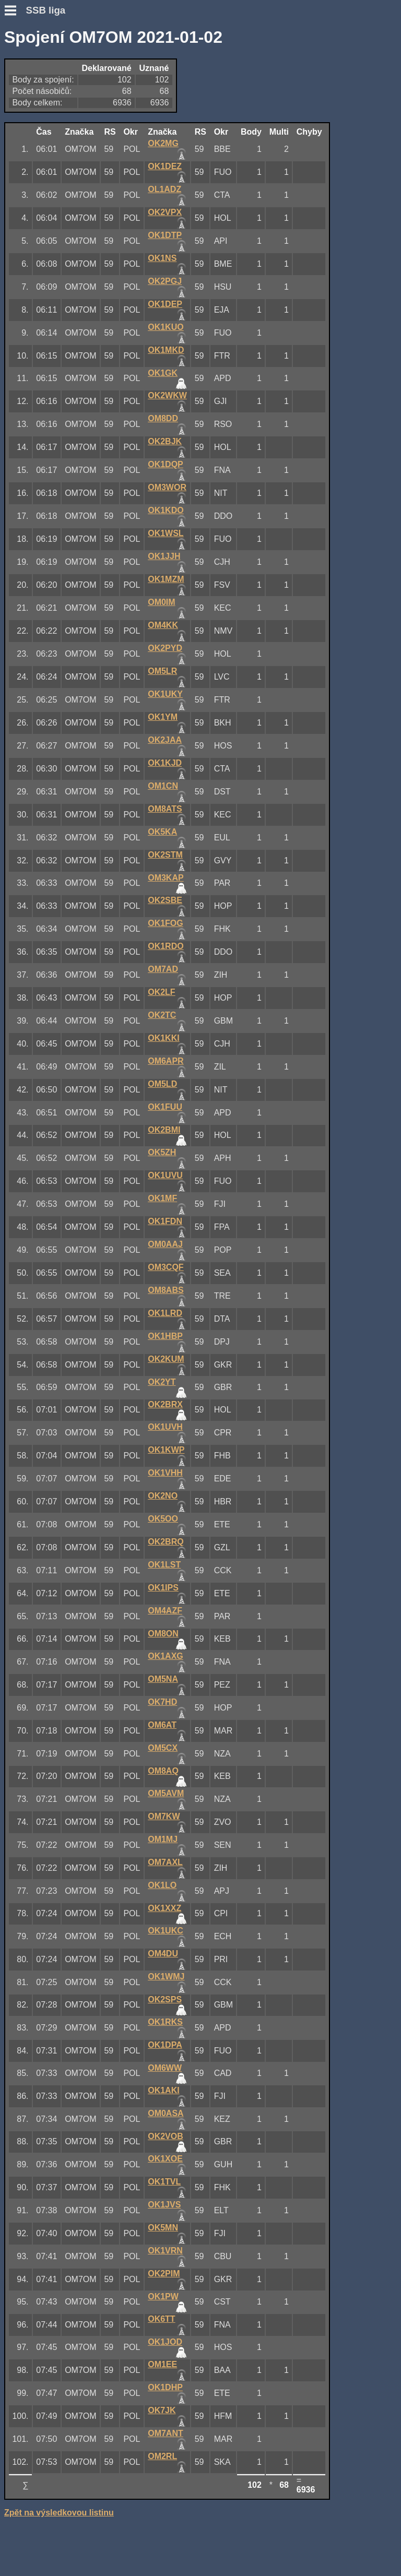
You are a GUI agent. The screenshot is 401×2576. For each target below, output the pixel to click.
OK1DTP (165, 235)
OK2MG (163, 143)
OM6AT (162, 1724)
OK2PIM (164, 2273)
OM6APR (165, 1060)
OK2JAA (165, 739)
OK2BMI (164, 1129)
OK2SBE (165, 900)
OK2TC (162, 1015)
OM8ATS (165, 808)
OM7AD (163, 969)
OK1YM (163, 717)
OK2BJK (165, 441)
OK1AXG (165, 1656)
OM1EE (162, 2364)
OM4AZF (165, 1610)
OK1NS (162, 258)
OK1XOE (165, 2158)
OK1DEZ (165, 166)
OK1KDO (165, 510)
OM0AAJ (165, 1244)
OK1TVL (164, 2181)
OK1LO (162, 1885)
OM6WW (165, 2067)
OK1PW (163, 2296)
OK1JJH (164, 556)
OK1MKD (166, 350)
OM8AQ (163, 1770)
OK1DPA (165, 2044)
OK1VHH (165, 1472)
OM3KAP (165, 877)
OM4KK (163, 625)
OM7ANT (165, 2433)
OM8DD (163, 418)
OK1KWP (166, 1449)
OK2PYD (165, 648)
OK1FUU (165, 1106)
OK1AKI (163, 2090)
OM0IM (161, 602)
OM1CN (163, 785)
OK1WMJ (166, 1976)
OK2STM (165, 854)
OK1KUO (165, 327)
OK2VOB (165, 2136)
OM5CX (163, 1747)
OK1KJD (165, 762)
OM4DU (163, 1953)
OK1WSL (165, 533)
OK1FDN (165, 1221)
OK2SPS (165, 1999)
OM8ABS (165, 1290)
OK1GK (163, 373)
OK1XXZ (164, 1908)
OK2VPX (165, 212)
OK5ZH (162, 1152)
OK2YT (161, 1382)
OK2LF (161, 992)
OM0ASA (165, 2113)
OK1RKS (165, 2021)
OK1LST (164, 1564)
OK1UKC (165, 1930)
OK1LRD (165, 1313)
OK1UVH (165, 1426)
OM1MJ (163, 1839)
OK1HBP (165, 1336)
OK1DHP (165, 2387)
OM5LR (162, 671)
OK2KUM (166, 1359)
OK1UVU (165, 1175)
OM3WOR (167, 487)
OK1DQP (165, 464)
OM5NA (163, 1679)
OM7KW (164, 1816)
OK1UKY (165, 694)
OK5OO (163, 1518)
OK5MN (163, 2227)
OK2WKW (167, 395)
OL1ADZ (164, 189)
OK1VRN (165, 2250)
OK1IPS (163, 1587)
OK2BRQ (165, 1541)
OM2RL (162, 2456)
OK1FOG (165, 923)
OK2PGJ (165, 281)
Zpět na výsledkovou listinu (59, 2512)
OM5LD (162, 1083)
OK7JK (161, 2410)
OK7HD (162, 1701)
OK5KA (162, 831)
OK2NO (163, 1495)
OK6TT (161, 2318)
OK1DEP (165, 304)
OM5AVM (166, 1793)
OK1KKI (163, 1038)
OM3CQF (165, 1267)
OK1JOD (165, 2341)
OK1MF (162, 1198)
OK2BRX (165, 1404)
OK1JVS (164, 2204)
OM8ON (163, 1633)
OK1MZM (166, 579)
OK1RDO (165, 946)
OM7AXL (165, 1862)
